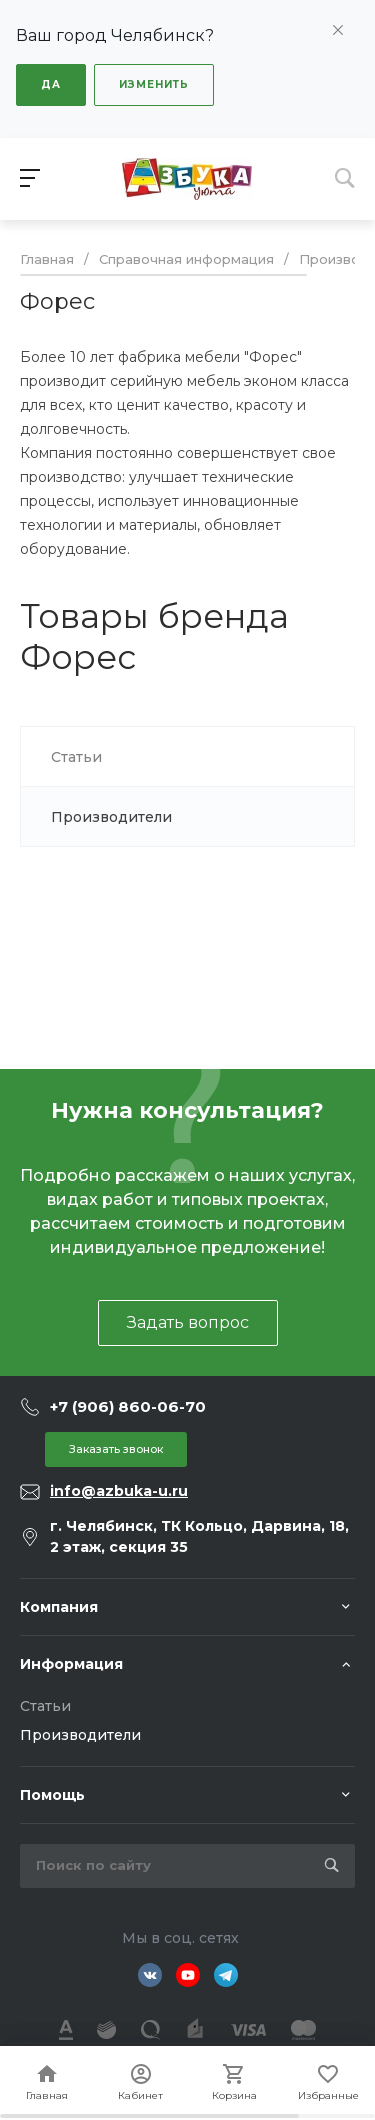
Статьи (45, 1706)
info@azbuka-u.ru (119, 1491)
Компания (59, 1607)
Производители (80, 1735)
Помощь (52, 1795)
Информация (71, 1664)
